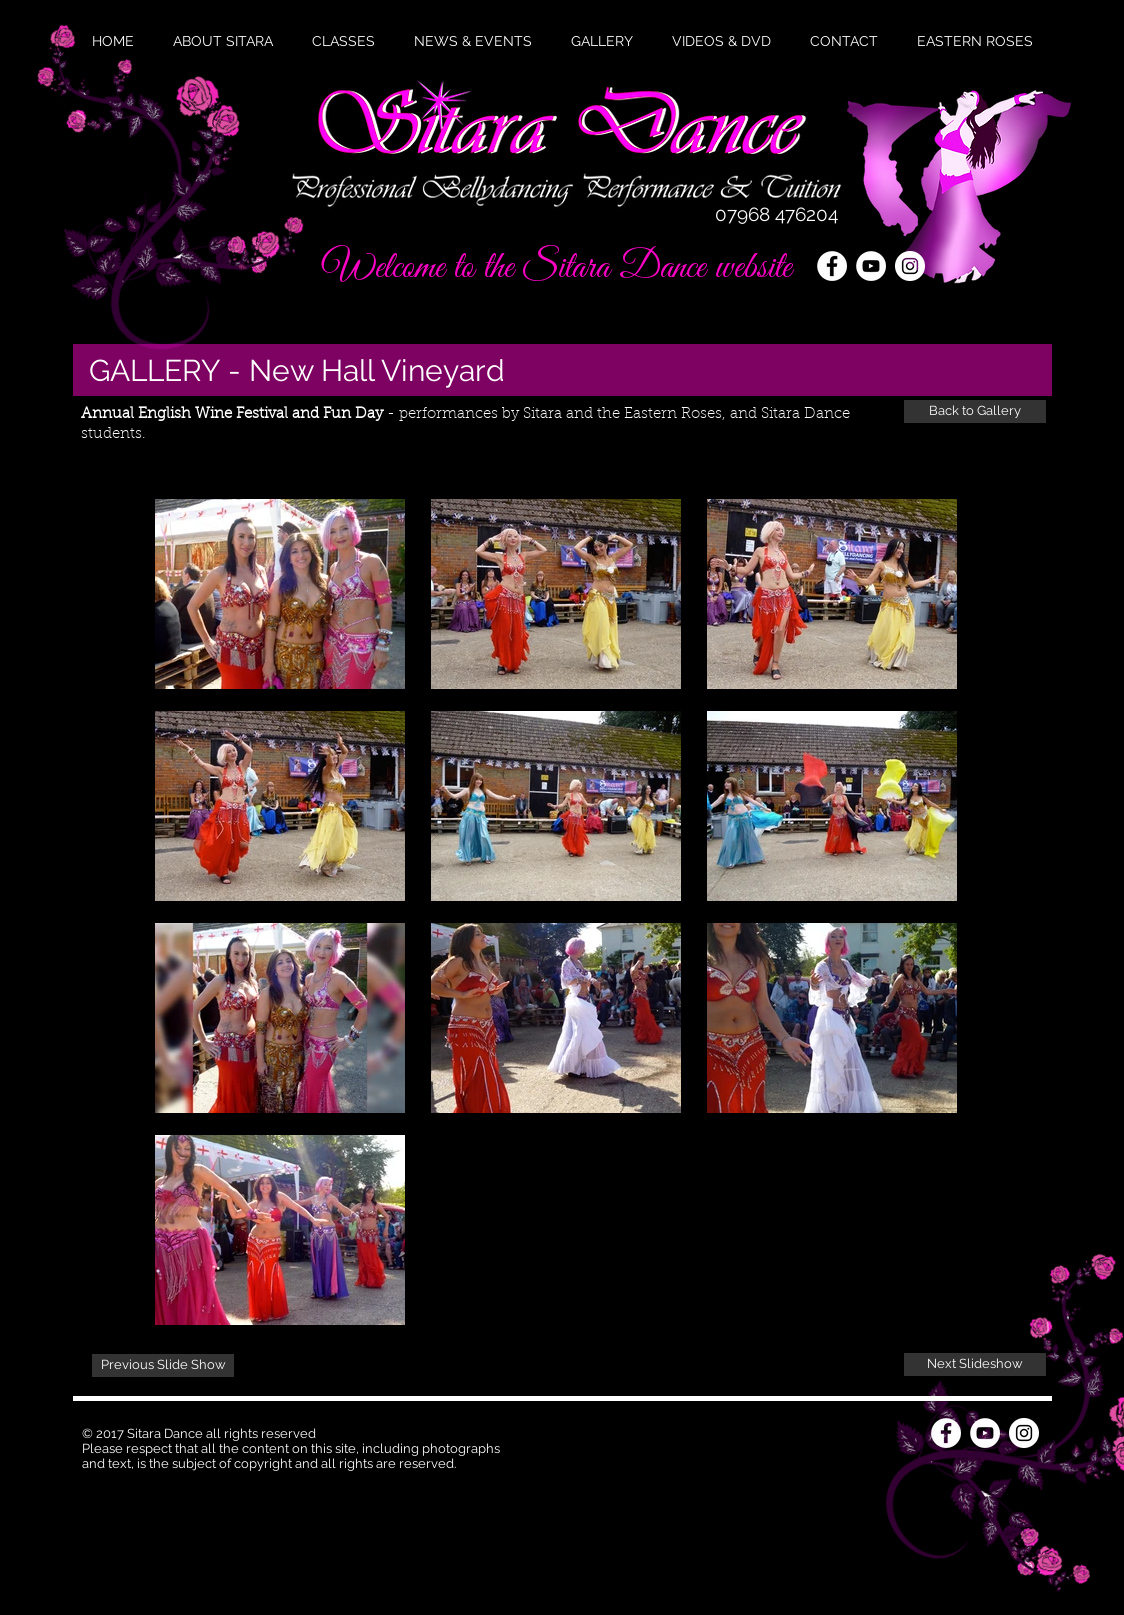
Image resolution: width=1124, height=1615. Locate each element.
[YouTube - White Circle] (871, 266)
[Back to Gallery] (975, 411)
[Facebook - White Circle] (832, 266)
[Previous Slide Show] (163, 1365)
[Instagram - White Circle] (910, 266)
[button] (473, 41)
